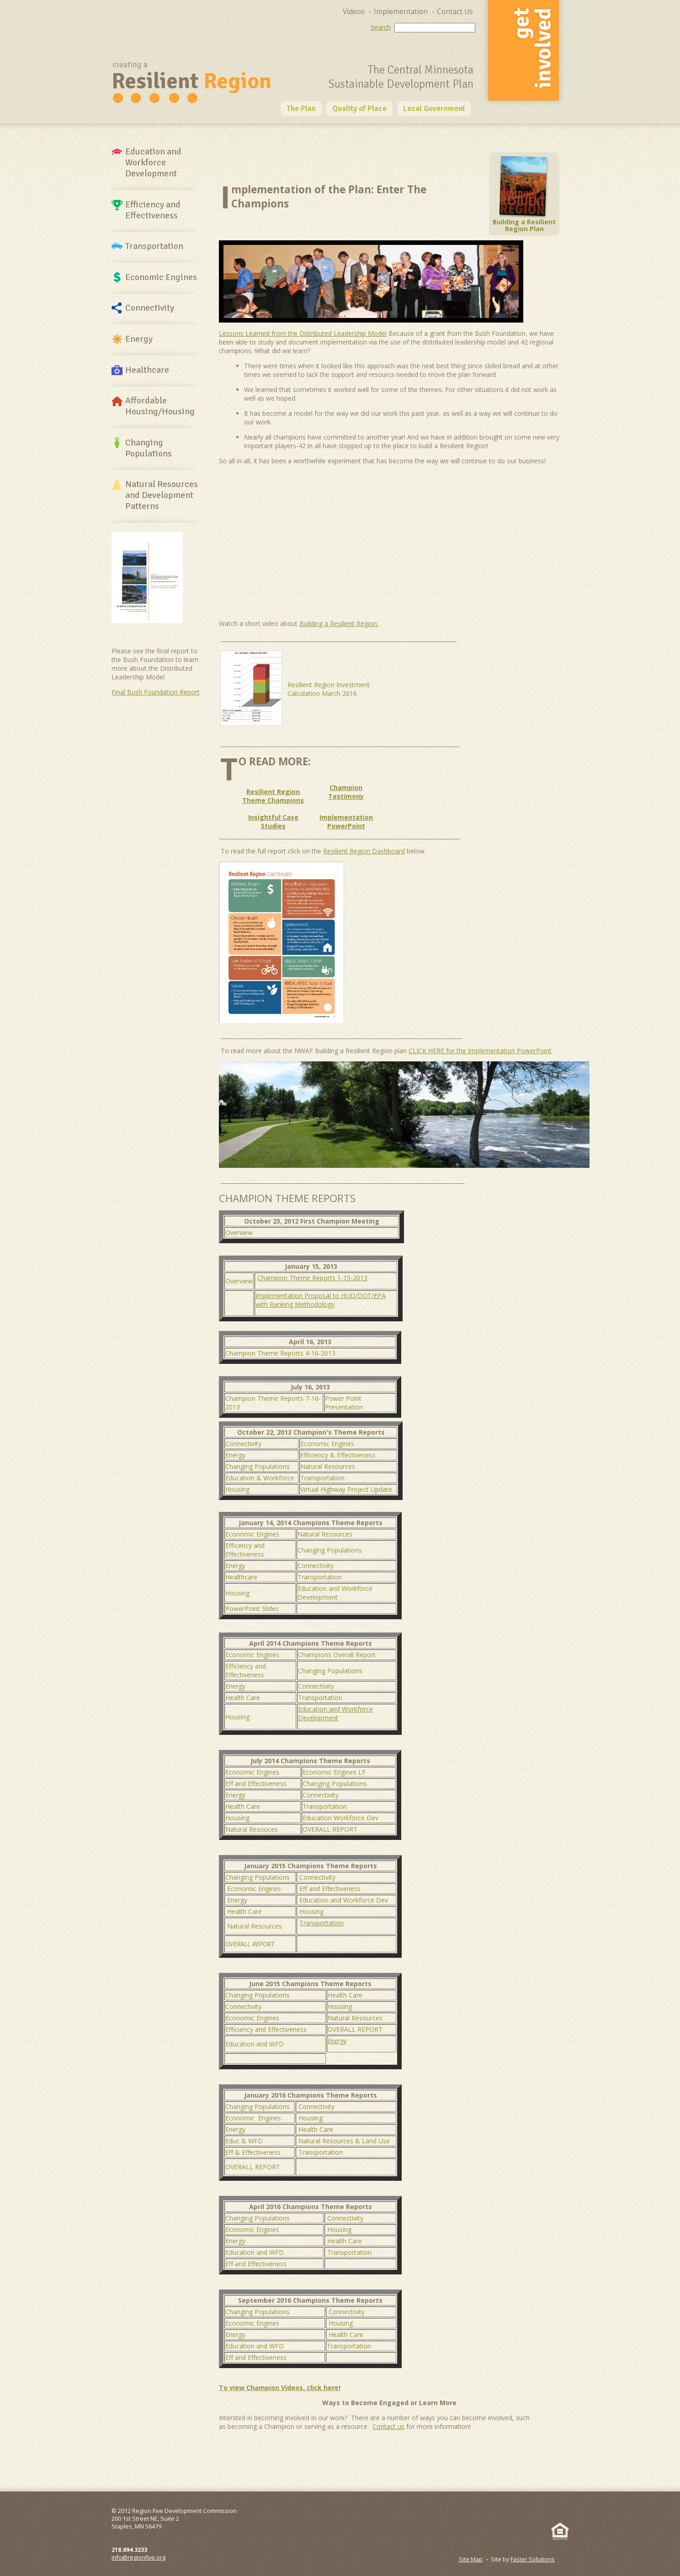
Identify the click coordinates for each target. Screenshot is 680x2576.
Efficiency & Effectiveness (338, 1455)
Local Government (434, 108)
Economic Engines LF (334, 1772)
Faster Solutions (532, 2559)
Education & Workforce (259, 1478)
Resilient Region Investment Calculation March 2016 (328, 689)
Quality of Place (359, 108)
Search (381, 27)
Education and (153, 162)
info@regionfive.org (138, 2557)
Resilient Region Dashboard (364, 851)
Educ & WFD (244, 2140)
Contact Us (455, 11)
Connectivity (149, 307)
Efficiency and (153, 210)
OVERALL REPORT (330, 1829)
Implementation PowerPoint (346, 821)
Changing (148, 448)
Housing (237, 1489)
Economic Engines (161, 277)
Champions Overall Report (337, 1654)
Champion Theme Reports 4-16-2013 (280, 1353)
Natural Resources (161, 495)
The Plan (301, 108)
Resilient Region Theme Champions (273, 796)
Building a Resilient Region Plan (524, 222)
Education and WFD (254, 2044)
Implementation (401, 11)
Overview (239, 1232)
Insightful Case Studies (273, 821)
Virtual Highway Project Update (346, 1489)
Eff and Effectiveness (256, 1783)
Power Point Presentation (344, 1402)
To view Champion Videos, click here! (279, 2387)
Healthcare (147, 370)
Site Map (471, 2559)
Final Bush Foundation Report (156, 692)
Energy (139, 339)
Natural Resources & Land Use (344, 2140)
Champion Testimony (346, 791)
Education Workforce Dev (340, 1817)
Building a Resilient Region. (338, 623)
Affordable (160, 406)
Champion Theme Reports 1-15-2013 (312, 1277)
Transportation (154, 246)
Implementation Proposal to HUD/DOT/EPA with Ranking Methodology (320, 1300)
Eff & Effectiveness (253, 2152)
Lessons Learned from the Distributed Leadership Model (303, 333)
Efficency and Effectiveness (245, 1549)
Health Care (242, 1697)
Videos (354, 11)
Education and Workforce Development (335, 1592)
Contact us (388, 2426)
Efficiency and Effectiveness (245, 1670)
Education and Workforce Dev (343, 1900)
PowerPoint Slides (252, 1608)
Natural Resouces (251, 1829)
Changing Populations (257, 1466)
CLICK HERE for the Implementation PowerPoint (480, 1050)
